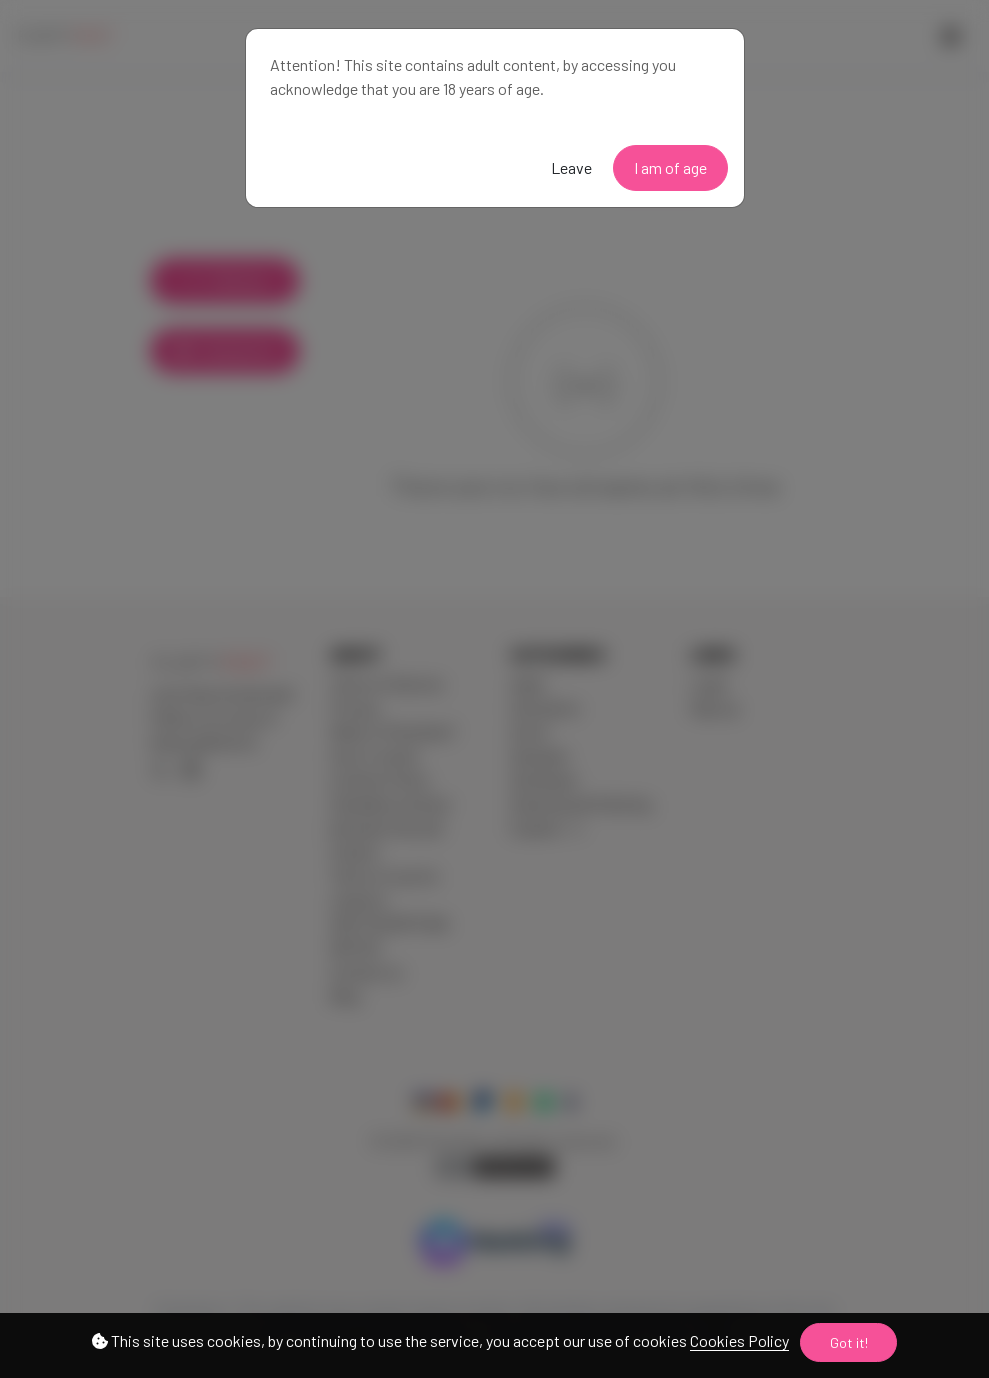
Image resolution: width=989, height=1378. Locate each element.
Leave (571, 167)
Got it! (849, 1342)
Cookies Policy (739, 1340)
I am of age (670, 167)
